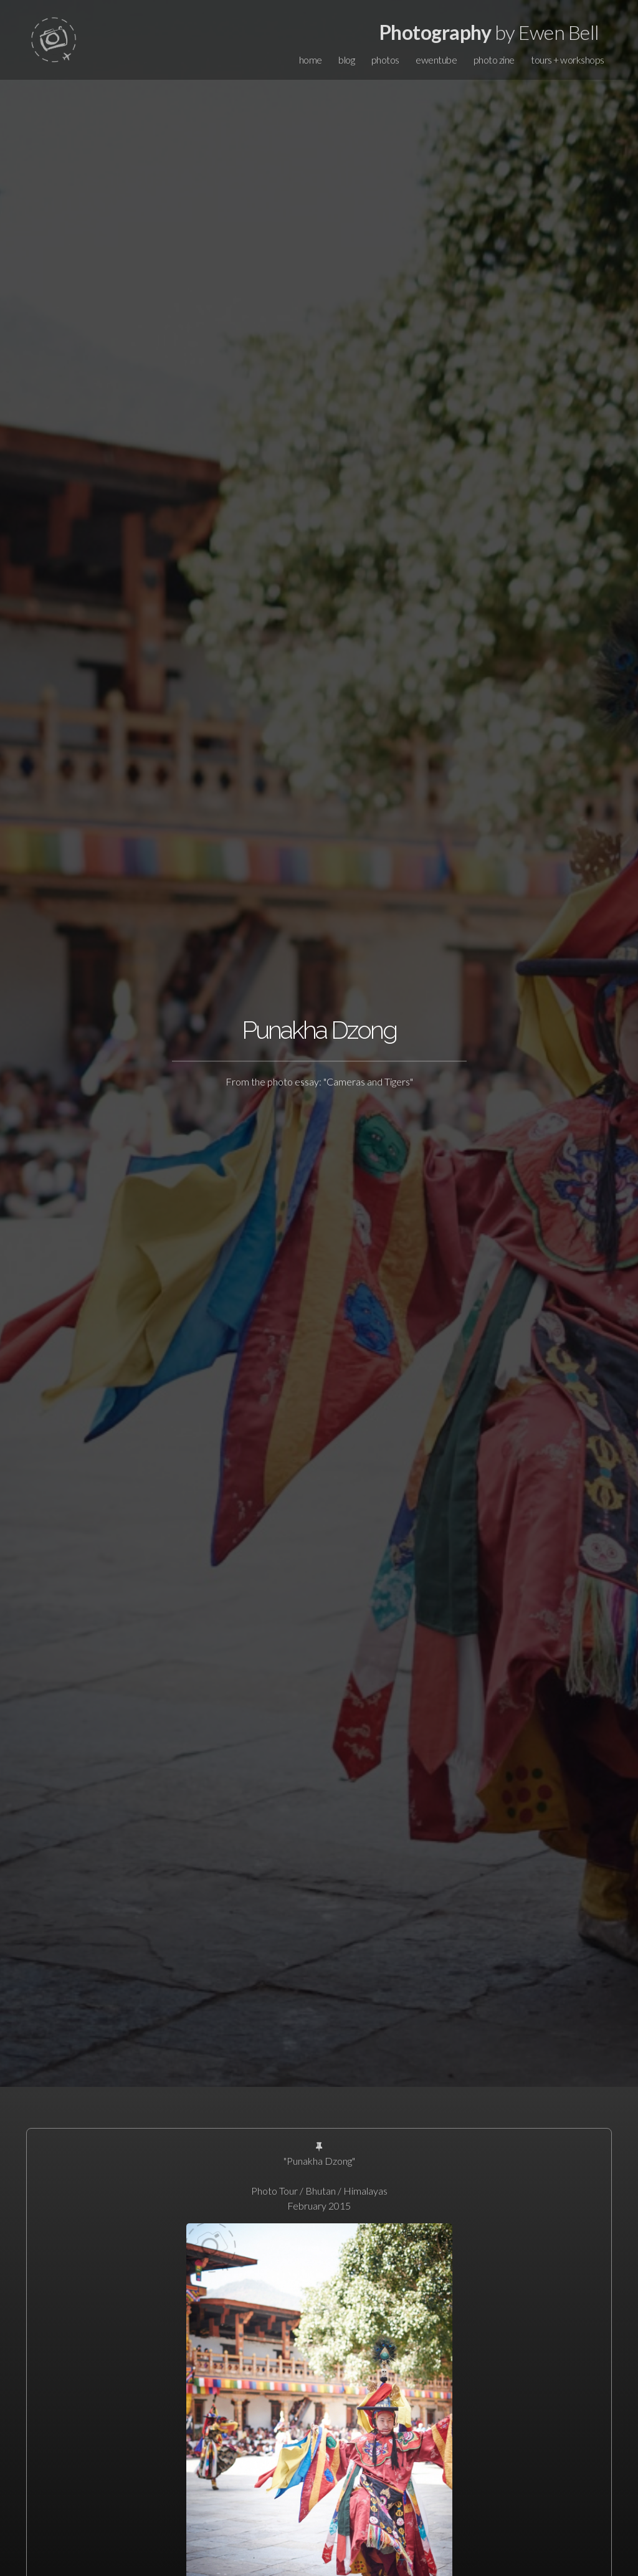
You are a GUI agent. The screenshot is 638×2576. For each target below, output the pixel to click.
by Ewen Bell (489, 32)
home (310, 59)
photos (385, 59)
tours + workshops (567, 59)
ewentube (436, 59)
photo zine (494, 59)
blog (346, 59)
